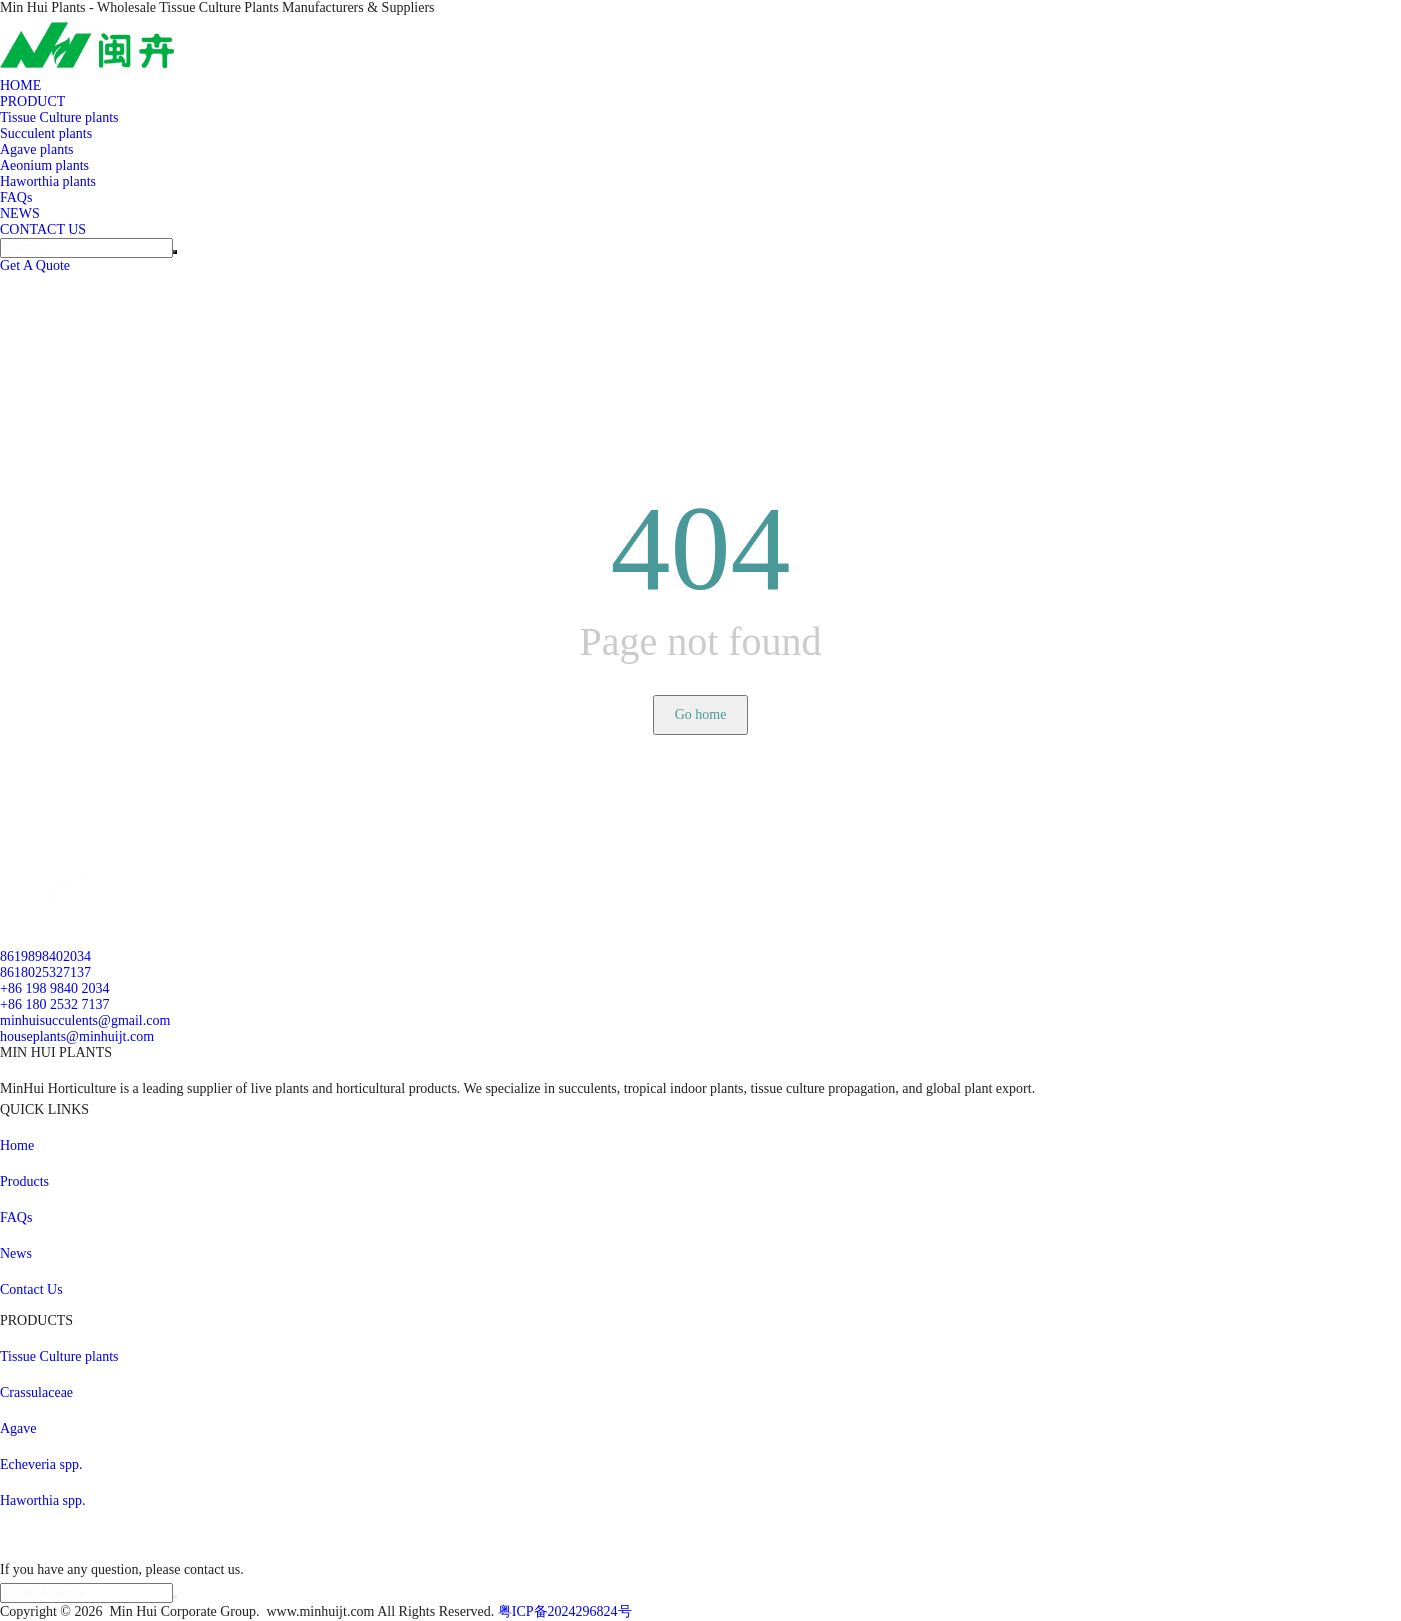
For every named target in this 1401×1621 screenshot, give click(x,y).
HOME (20, 85)
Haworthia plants (48, 181)
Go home (701, 714)
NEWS (20, 213)
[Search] (86, 248)
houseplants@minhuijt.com (77, 1036)
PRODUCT (32, 101)
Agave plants (36, 149)
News (16, 1253)
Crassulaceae (36, 1392)
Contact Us (31, 1289)
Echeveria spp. (41, 1464)
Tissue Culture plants (59, 117)
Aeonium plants (44, 165)
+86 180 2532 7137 (54, 1004)
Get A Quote (35, 265)
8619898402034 (45, 956)
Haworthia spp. (43, 1500)
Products (24, 1181)
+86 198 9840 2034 (54, 988)
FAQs (16, 197)
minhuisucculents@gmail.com (85, 1020)
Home (17, 1145)
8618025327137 (45, 972)
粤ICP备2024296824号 (565, 1611)
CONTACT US (43, 229)
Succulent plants (46, 133)
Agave (18, 1428)
